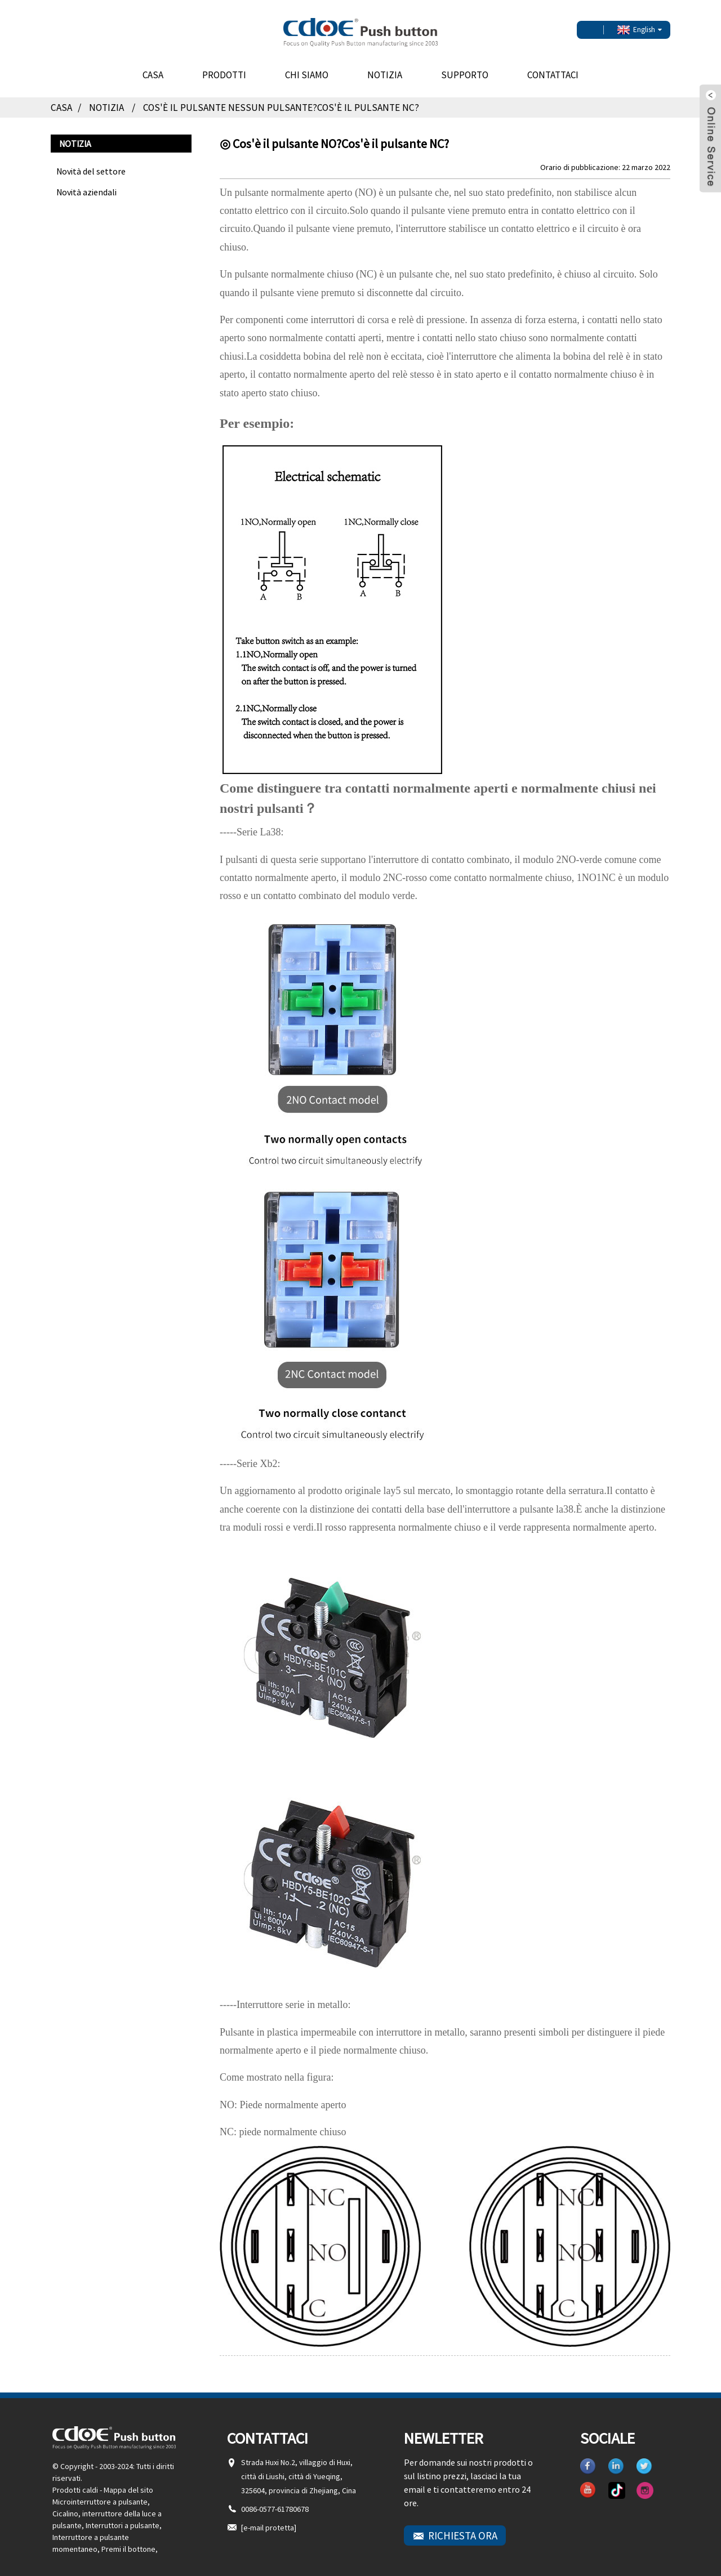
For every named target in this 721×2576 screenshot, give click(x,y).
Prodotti (224, 68)
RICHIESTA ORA (462, 2528)
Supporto (464, 68)
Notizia (384, 68)
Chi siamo (306, 68)
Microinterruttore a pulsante (100, 2494)
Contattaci (552, 68)
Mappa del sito (128, 2482)
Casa (153, 68)
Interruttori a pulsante (122, 2518)
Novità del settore (91, 163)
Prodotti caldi (75, 2482)
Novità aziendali (86, 184)
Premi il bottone (128, 2542)
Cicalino (65, 2506)
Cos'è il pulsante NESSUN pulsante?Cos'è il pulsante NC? (285, 100)
